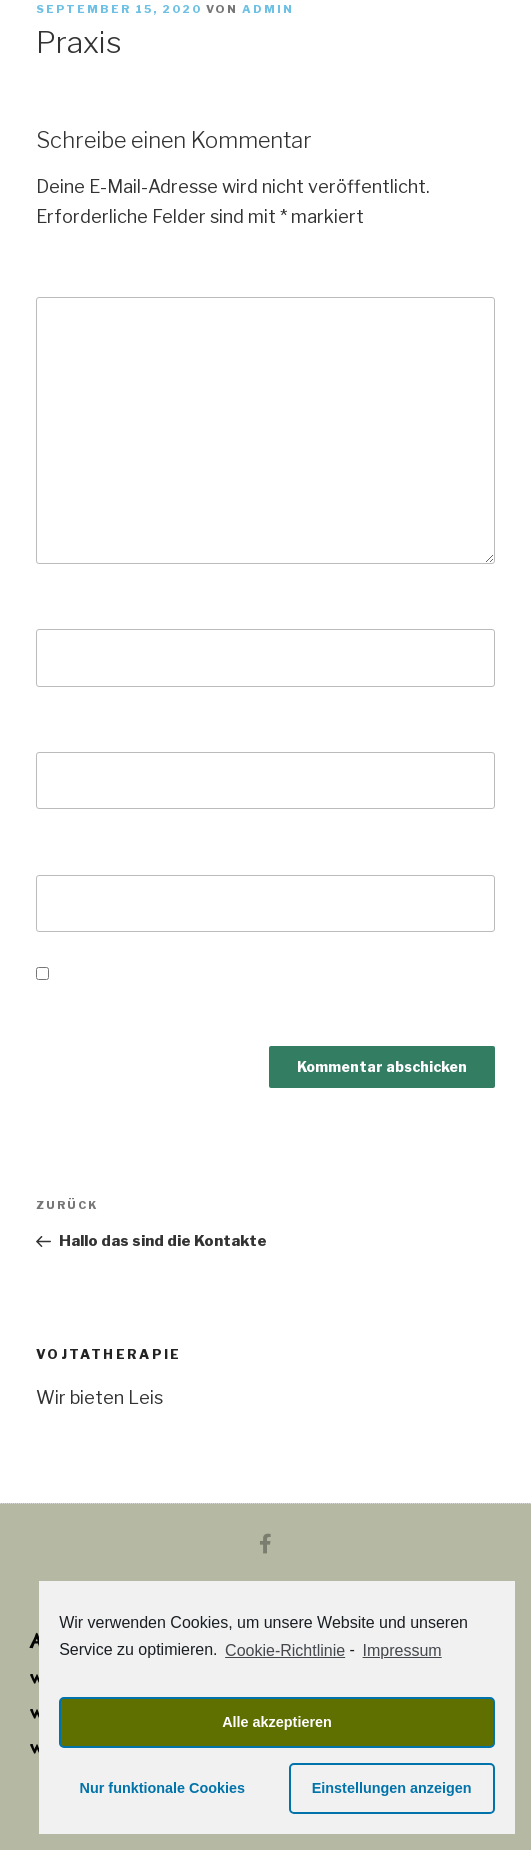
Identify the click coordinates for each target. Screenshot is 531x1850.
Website (74, 850)
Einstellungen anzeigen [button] (392, 1788)
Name (69, 605)
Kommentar (96, 273)
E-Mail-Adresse (112, 728)
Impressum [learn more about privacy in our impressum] (402, 1650)
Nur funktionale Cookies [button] (163, 1788)
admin (268, 9)
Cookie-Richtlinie (285, 1650)
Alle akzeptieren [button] (277, 1722)
